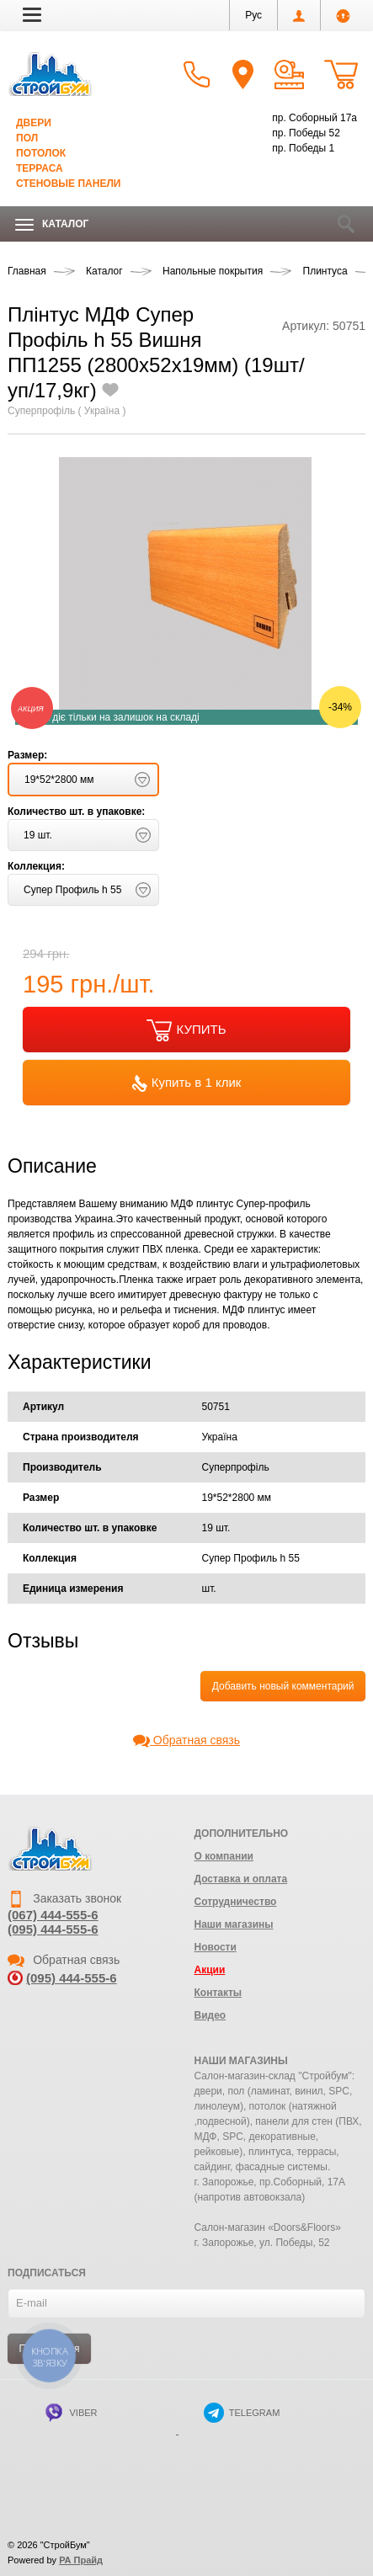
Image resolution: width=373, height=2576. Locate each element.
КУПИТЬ (186, 1030)
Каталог (51, 224)
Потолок (41, 153)
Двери (33, 123)
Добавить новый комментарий (283, 1686)
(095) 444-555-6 (53, 1929)
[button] (32, 14)
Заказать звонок (64, 1898)
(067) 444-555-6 (53, 1915)
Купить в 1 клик (187, 1083)
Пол (27, 138)
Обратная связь (186, 1740)
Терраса (39, 168)
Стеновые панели (68, 183)
